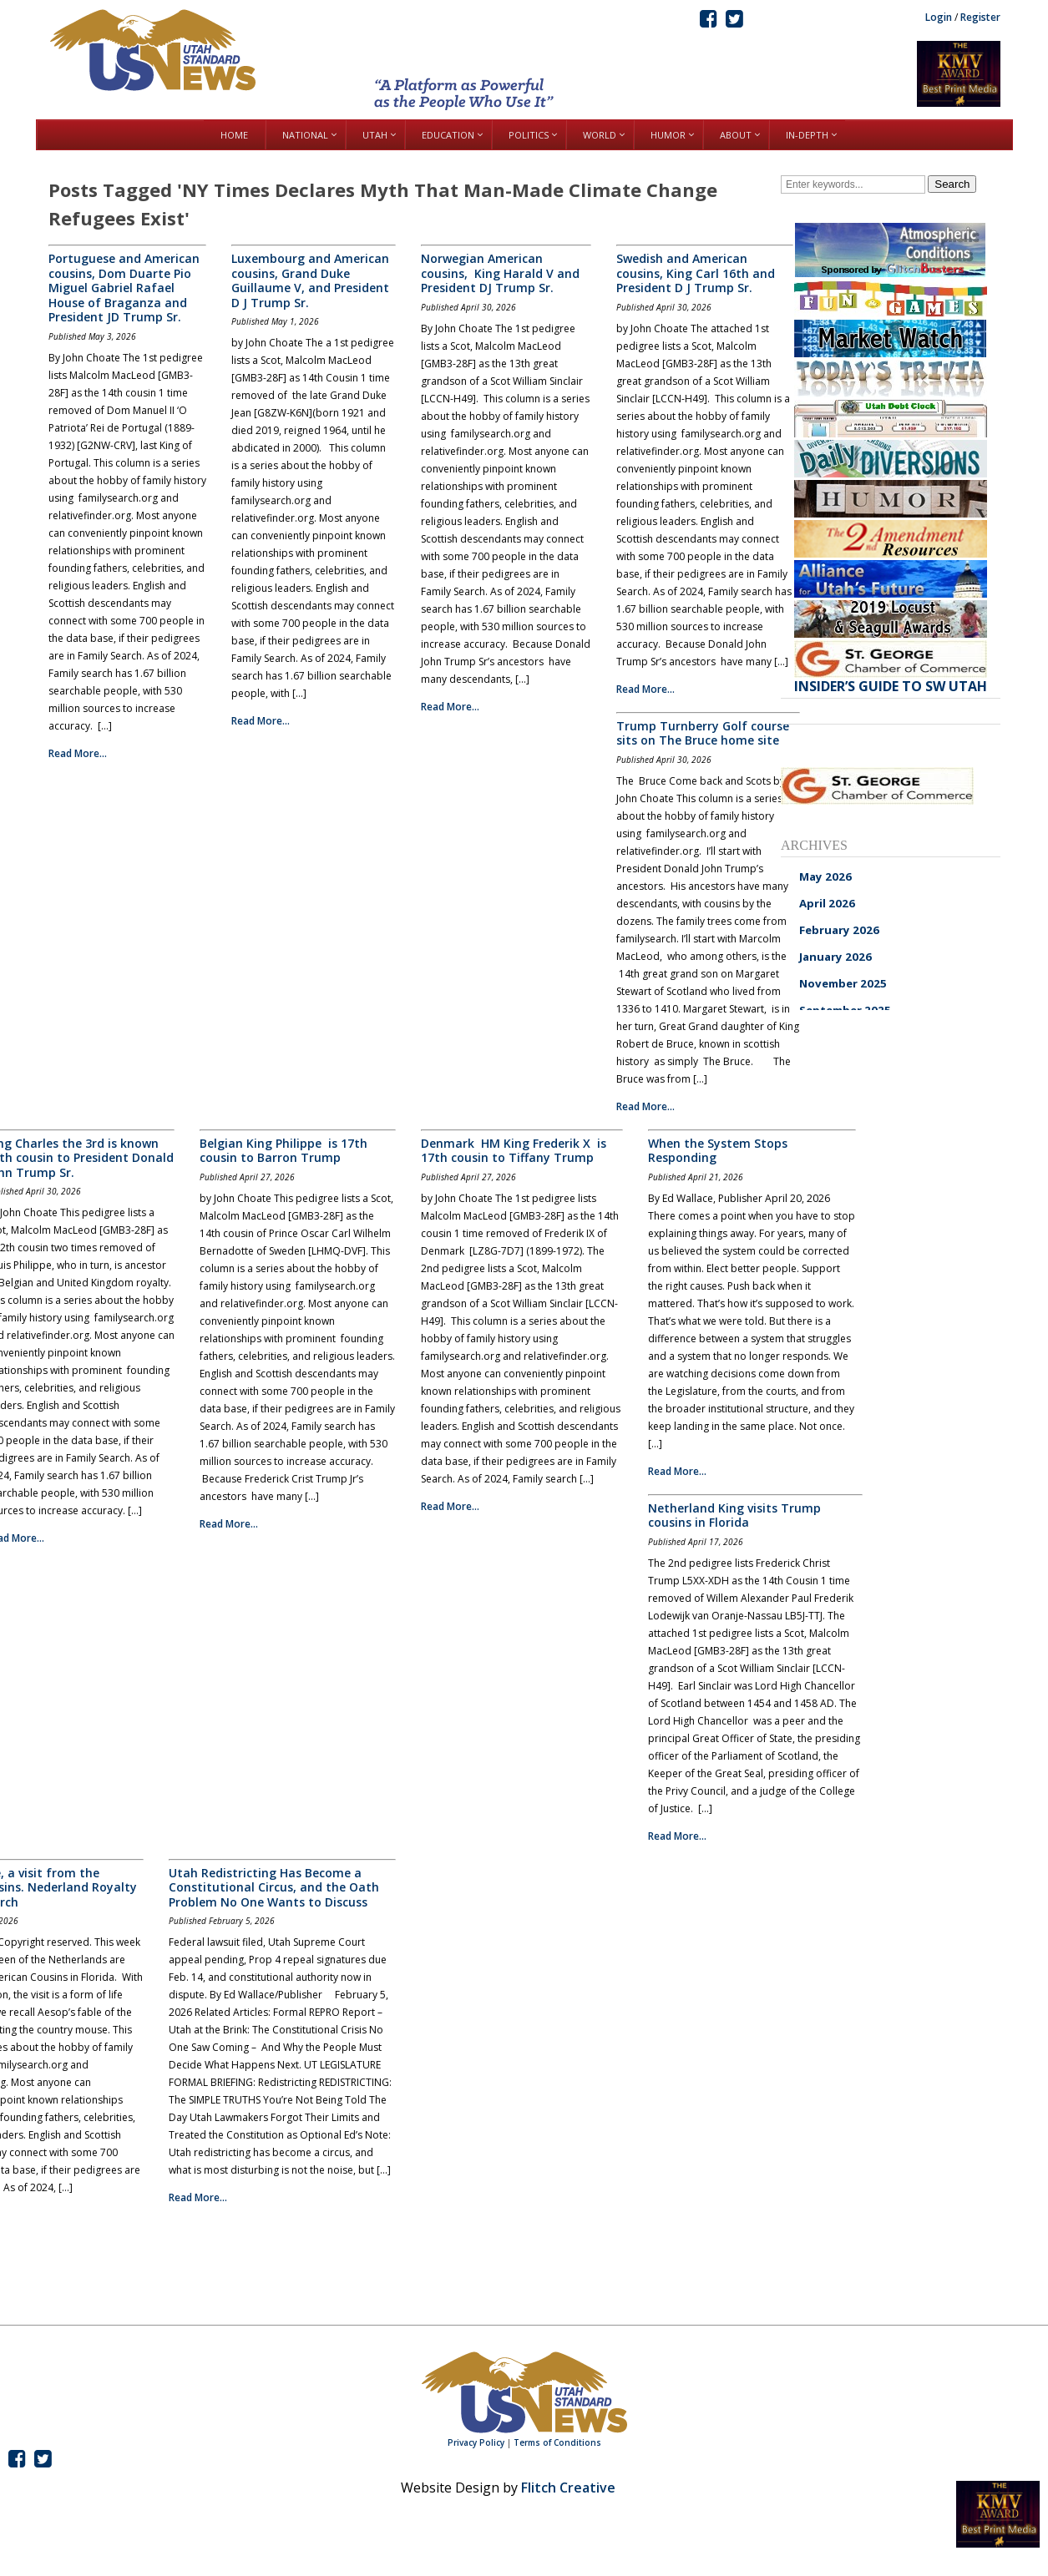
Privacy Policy (476, 2442)
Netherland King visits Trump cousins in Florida (734, 1515)
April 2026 (827, 903)
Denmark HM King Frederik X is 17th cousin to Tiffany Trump (513, 1150)
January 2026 (835, 956)
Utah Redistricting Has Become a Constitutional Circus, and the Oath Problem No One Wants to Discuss (274, 1887)
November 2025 (843, 983)
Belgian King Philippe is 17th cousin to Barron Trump (283, 1150)
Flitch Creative (568, 2487)
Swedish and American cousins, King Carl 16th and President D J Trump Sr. (695, 272)
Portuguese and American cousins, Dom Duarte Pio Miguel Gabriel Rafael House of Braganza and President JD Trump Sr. (124, 287)
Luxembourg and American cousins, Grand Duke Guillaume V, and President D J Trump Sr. (310, 280)
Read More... (77, 753)
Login (938, 17)
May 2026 (825, 876)
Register (980, 17)
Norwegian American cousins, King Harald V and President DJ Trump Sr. (500, 272)
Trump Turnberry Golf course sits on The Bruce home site (702, 733)
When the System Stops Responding (717, 1150)
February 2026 (839, 929)
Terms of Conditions (557, 2442)
